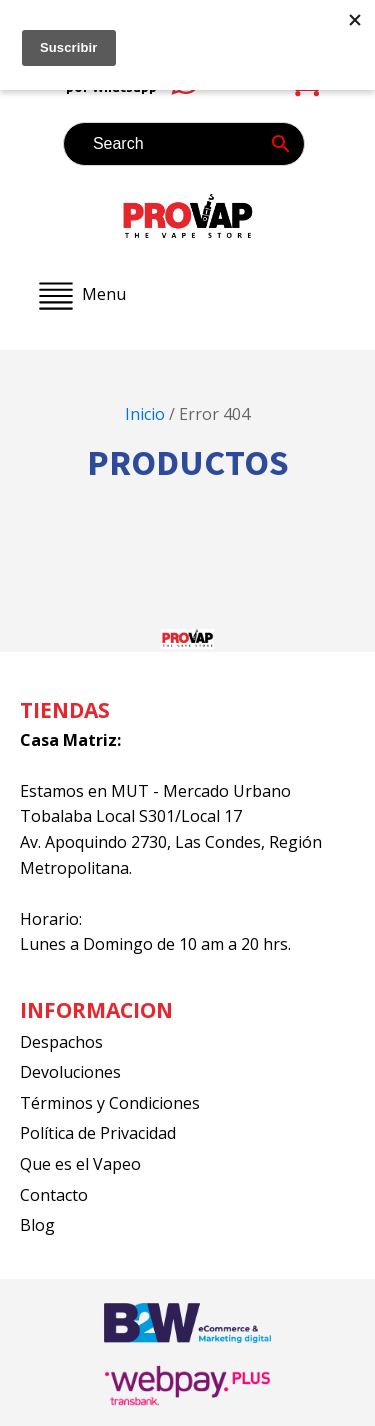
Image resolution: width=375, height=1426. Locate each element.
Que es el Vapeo (80, 1164)
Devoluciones (70, 1072)
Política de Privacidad (98, 1133)
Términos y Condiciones (110, 1103)
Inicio (145, 414)
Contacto (54, 1195)
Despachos (61, 1042)
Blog (37, 1225)
